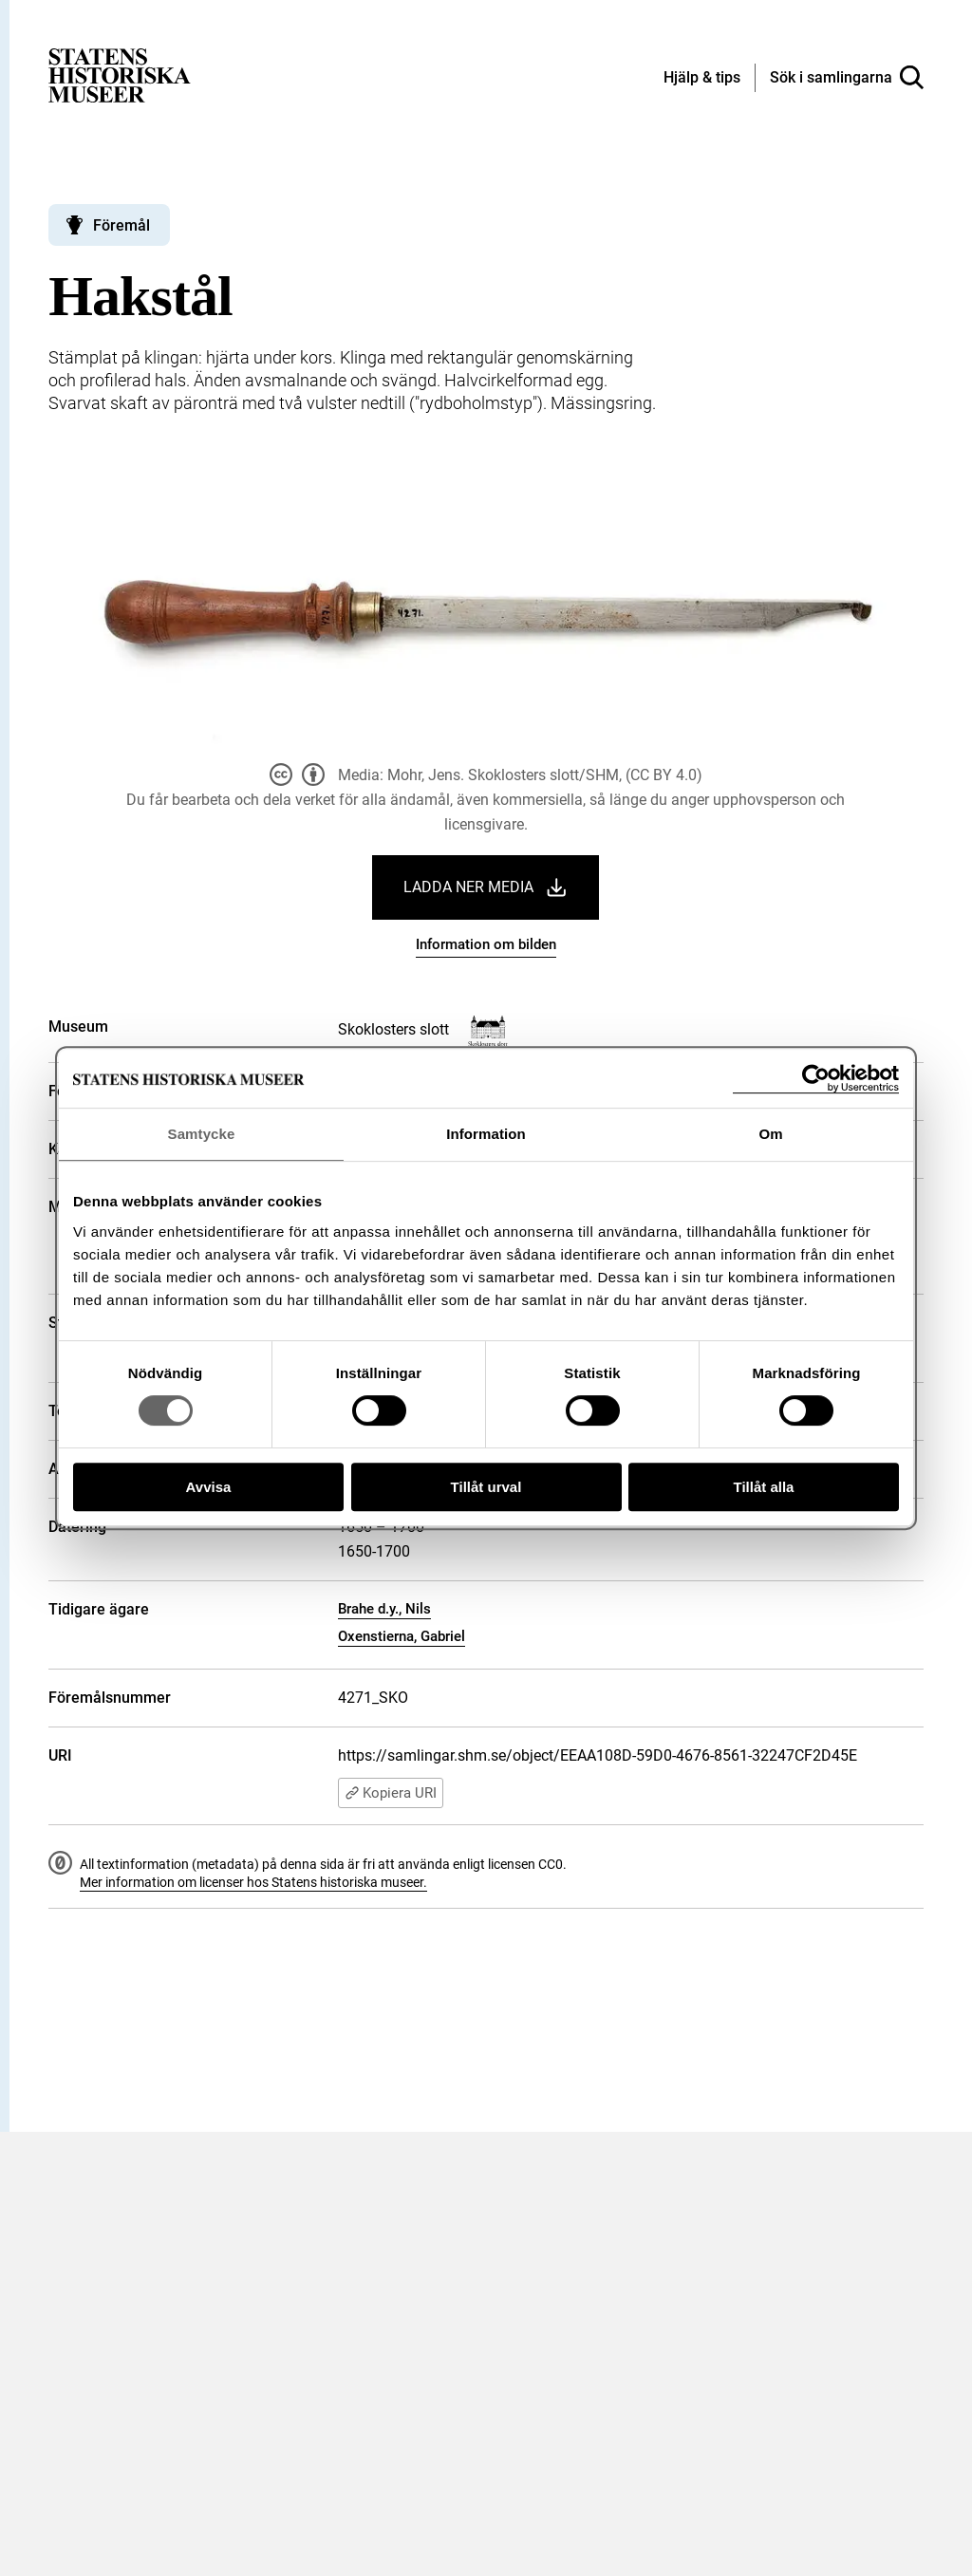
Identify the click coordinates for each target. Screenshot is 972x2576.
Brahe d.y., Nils (384, 1608)
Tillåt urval (486, 1487)
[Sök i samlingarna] (847, 77)
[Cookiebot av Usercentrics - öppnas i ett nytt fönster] (816, 1078)
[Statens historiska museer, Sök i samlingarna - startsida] (119, 74)
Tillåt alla (764, 1487)
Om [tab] (770, 1134)
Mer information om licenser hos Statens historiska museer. (253, 1882)
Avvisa (209, 1487)
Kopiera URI (391, 1792)
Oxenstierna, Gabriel (401, 1636)
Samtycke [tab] (201, 1134)
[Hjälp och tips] (702, 78)
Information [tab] (486, 1134)
